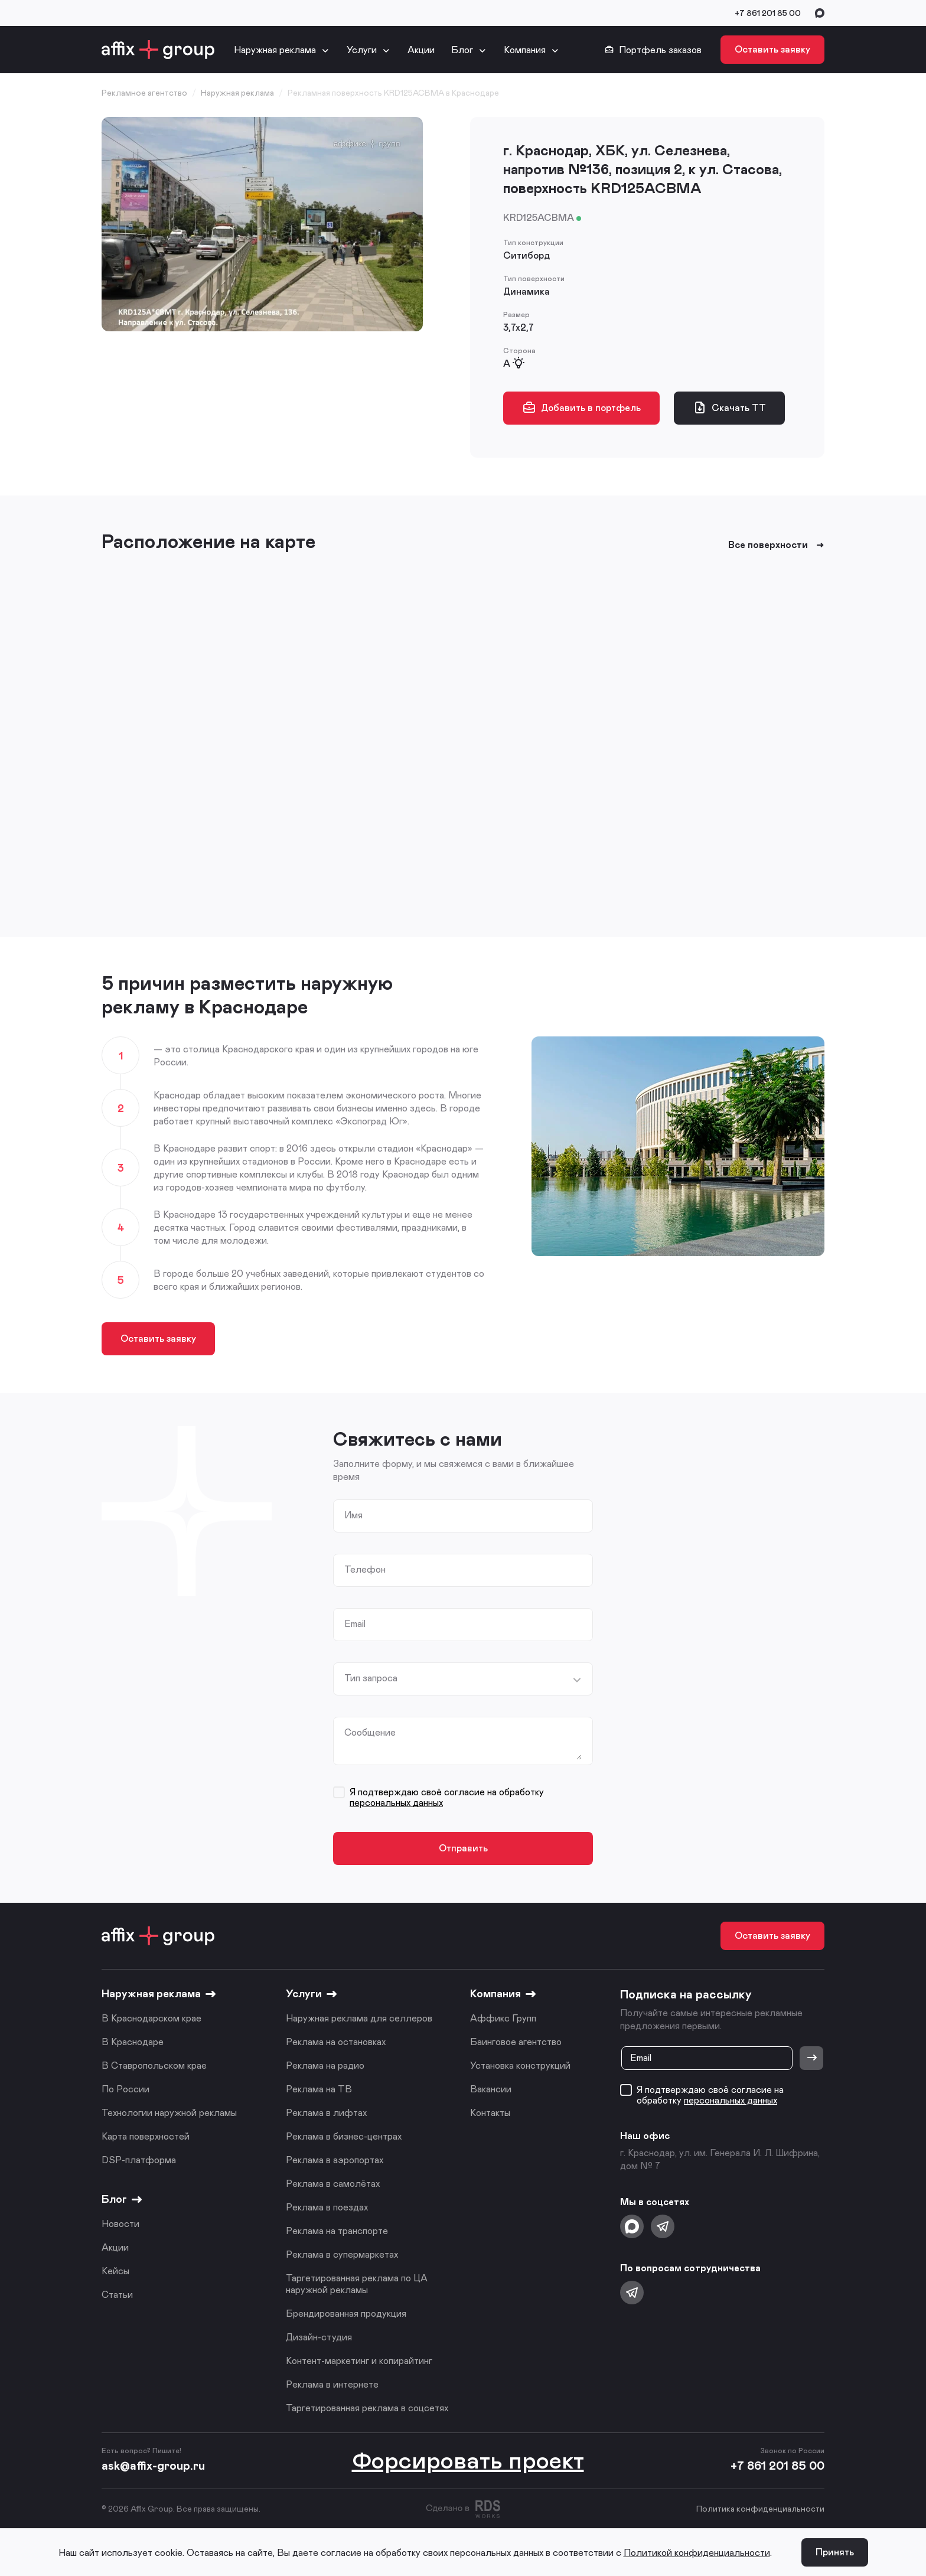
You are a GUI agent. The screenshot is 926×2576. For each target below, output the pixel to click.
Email (355, 1623)
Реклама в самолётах (333, 2183)
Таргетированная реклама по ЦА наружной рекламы (357, 2283)
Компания (525, 49)
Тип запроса (370, 1677)
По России (125, 2088)
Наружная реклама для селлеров (359, 2017)
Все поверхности (776, 544)
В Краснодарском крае (151, 2017)
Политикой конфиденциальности (697, 2552)
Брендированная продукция (346, 2313)
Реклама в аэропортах (334, 2159)
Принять (835, 2551)
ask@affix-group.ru (153, 2465)
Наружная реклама (275, 49)
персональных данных (396, 1802)
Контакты (490, 2112)
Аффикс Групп (503, 2017)
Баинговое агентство (516, 2041)
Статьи (117, 2294)
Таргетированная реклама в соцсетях (367, 2407)
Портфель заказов (653, 50)
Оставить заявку (772, 48)
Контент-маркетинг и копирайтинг (359, 2360)
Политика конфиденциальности (760, 2508)
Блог (462, 49)
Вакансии (490, 2088)
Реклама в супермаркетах (342, 2253)
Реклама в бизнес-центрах (344, 2135)
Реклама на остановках (336, 2041)
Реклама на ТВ (319, 2088)
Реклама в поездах (327, 2206)
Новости (120, 2223)
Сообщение (370, 1732)
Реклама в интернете (332, 2383)
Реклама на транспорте (337, 2230)
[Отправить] (811, 2058)
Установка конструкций (520, 2064)
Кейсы (115, 2270)
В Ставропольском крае (154, 2064)
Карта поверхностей (146, 2135)
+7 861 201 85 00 (768, 13)
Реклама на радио (325, 2064)
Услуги (362, 49)
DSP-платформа (139, 2159)
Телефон (365, 1569)
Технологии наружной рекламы (169, 2112)
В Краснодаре (133, 2041)
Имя (353, 1514)
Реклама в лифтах (326, 2112)
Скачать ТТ (729, 407)
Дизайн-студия (319, 2336)
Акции (421, 49)
